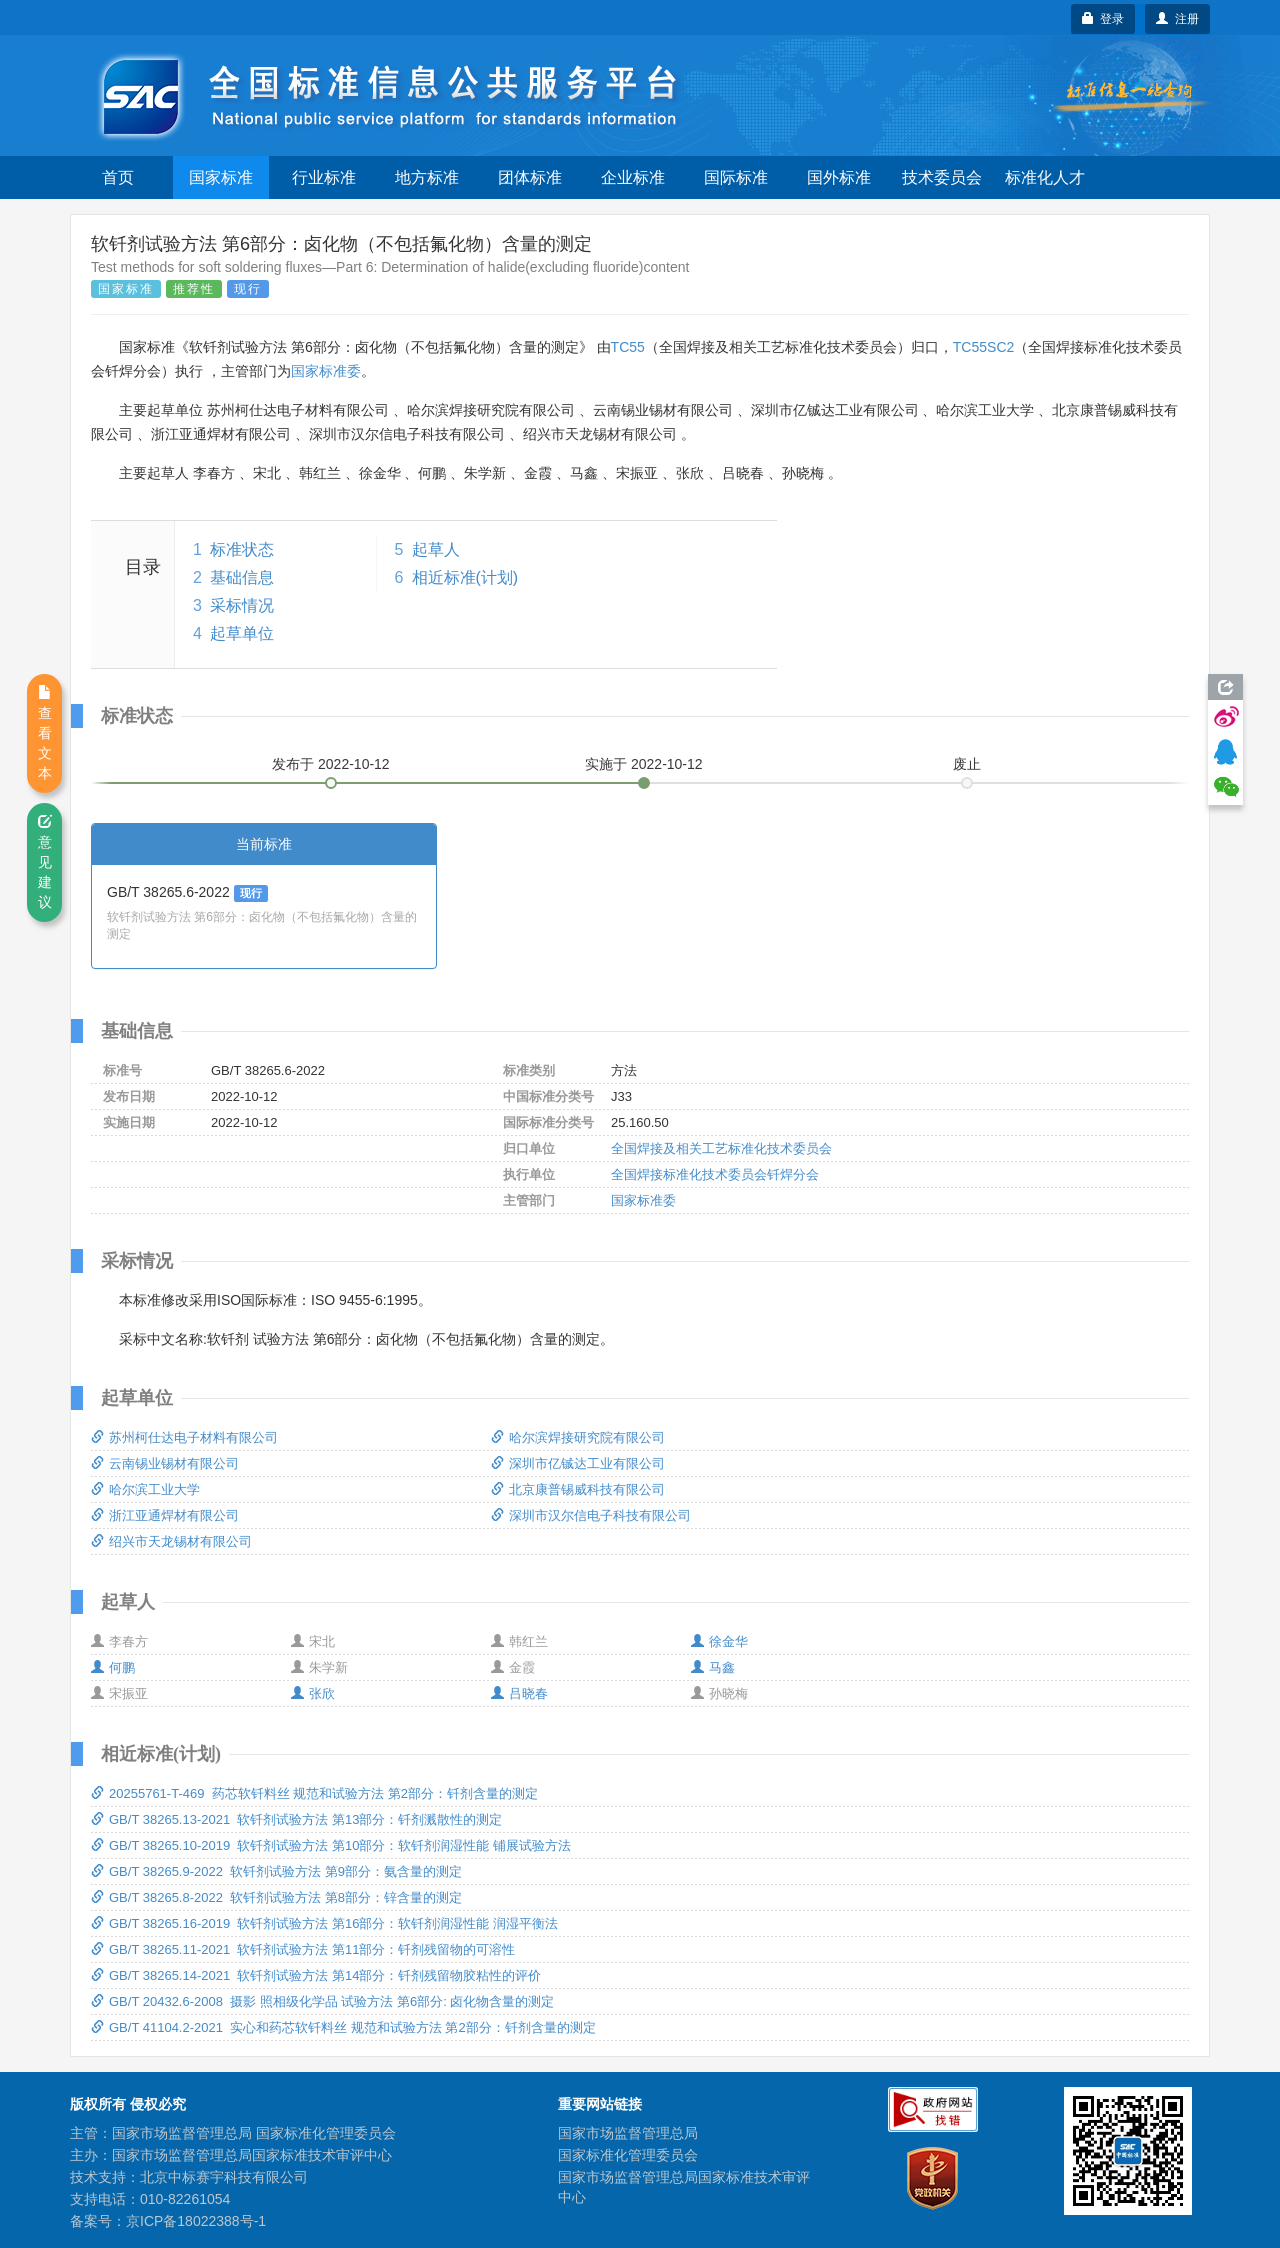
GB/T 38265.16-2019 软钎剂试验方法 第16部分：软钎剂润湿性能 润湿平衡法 (324, 1923)
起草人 (436, 549)
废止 (967, 764)
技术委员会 (942, 177)
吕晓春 (519, 1693)
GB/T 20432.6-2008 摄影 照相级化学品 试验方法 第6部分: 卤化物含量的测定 (322, 2001)
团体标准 (530, 177)
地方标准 (427, 177)
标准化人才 (1045, 177)
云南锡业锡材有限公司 (165, 1463)
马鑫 (713, 1667)
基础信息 (242, 577)
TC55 (628, 347)
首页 (118, 177)
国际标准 (736, 177)
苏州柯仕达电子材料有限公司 (184, 1437)
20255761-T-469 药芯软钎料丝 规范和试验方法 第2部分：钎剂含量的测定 (314, 1793)
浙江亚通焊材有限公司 (165, 1515)
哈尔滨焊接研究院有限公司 (578, 1437)
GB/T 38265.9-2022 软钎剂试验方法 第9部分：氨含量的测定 (276, 1871)
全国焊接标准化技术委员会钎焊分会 (715, 1174)
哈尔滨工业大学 (145, 1489)
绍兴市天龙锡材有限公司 (171, 1541)
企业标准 (633, 177)
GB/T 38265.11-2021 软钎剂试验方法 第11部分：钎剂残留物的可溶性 (303, 1949)
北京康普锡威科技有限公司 (578, 1489)
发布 (331, 764)
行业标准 (324, 177)
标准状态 (242, 549)
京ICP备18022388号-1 (196, 2221)
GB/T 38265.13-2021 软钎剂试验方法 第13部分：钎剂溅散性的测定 (296, 1819)
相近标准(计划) (465, 577)
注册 (1177, 19)
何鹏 (113, 1667)
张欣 (313, 1693)
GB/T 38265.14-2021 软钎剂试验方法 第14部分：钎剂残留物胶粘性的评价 (316, 1975)
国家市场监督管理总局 (628, 2133)
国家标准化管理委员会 (628, 2155)
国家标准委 (326, 371)
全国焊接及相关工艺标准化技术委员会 (721, 1148)
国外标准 (839, 177)
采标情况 (242, 605)
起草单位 (242, 633)
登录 (1103, 19)
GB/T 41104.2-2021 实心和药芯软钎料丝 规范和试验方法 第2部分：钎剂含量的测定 (343, 2027)
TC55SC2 (983, 347)
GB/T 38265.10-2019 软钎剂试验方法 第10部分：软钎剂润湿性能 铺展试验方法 (331, 1845)
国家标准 (221, 177)
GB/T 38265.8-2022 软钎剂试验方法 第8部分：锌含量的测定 (276, 1897)
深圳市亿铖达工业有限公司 (578, 1463)
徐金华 (719, 1641)
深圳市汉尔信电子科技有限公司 (591, 1515)
